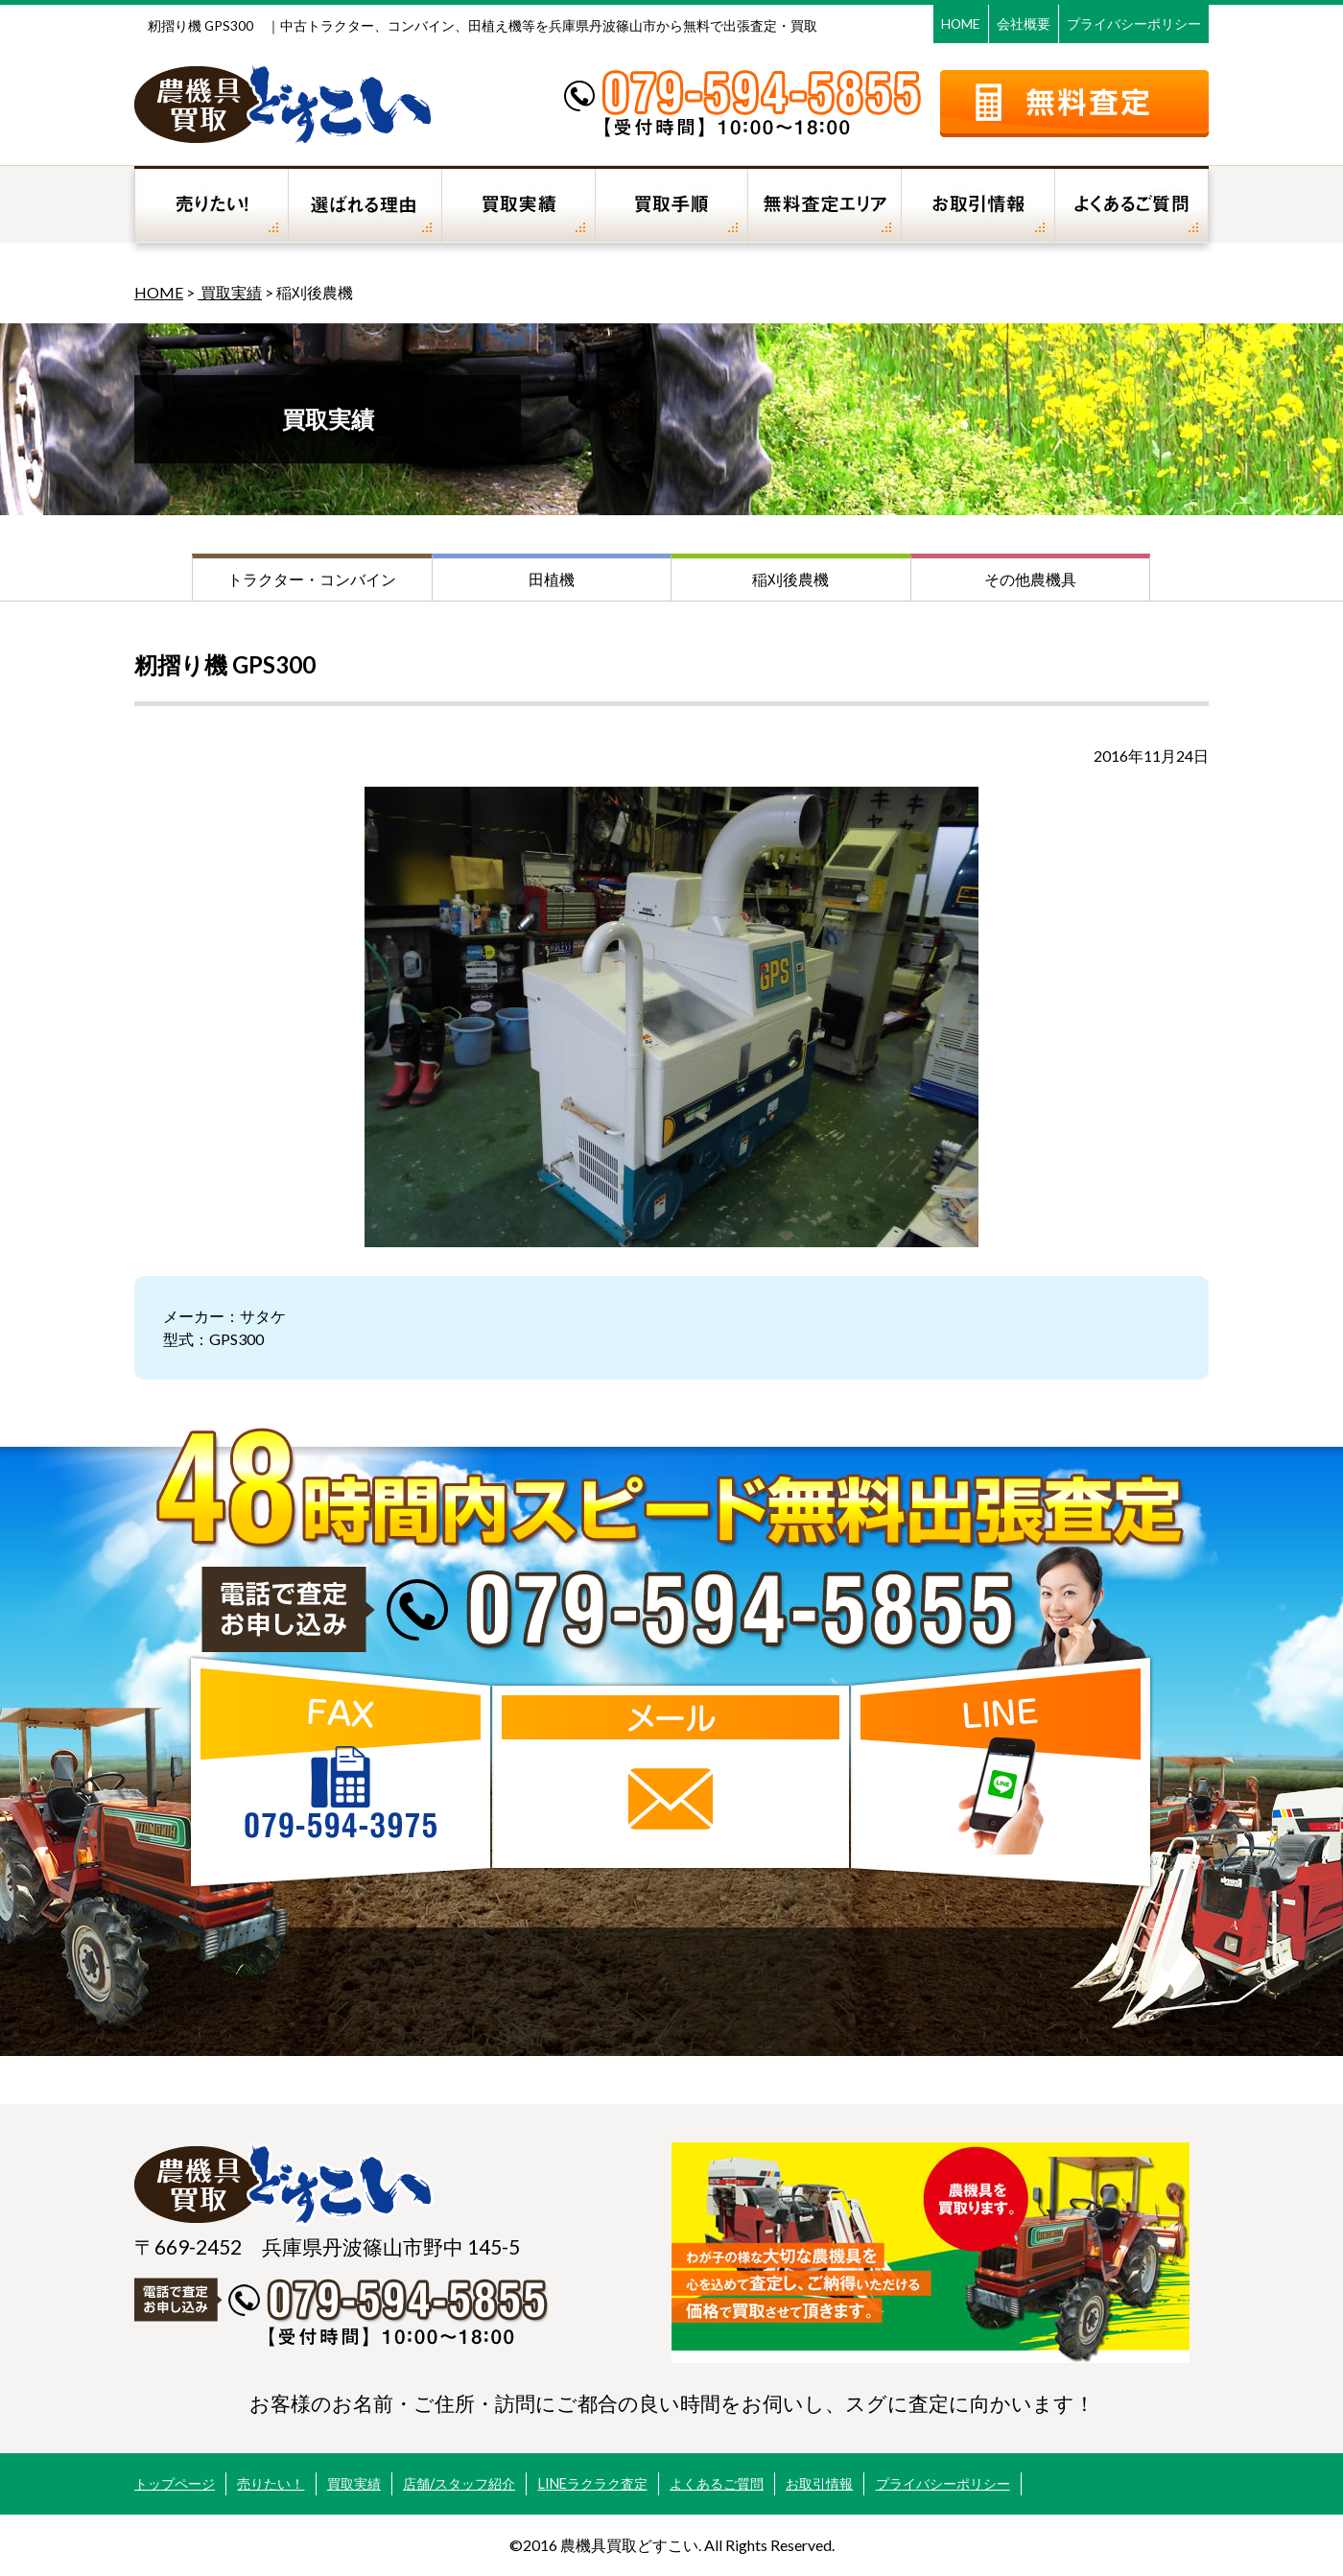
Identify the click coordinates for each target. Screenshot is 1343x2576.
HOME (960, 23)
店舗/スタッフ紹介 (459, 2483)
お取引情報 (819, 2483)
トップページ (174, 2483)
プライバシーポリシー (1134, 23)
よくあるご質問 (717, 2483)
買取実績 (230, 292)
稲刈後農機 (790, 579)
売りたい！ (270, 2483)
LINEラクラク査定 (593, 2483)
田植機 (552, 579)
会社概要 (1023, 23)
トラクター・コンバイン (311, 579)
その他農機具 (1030, 579)
